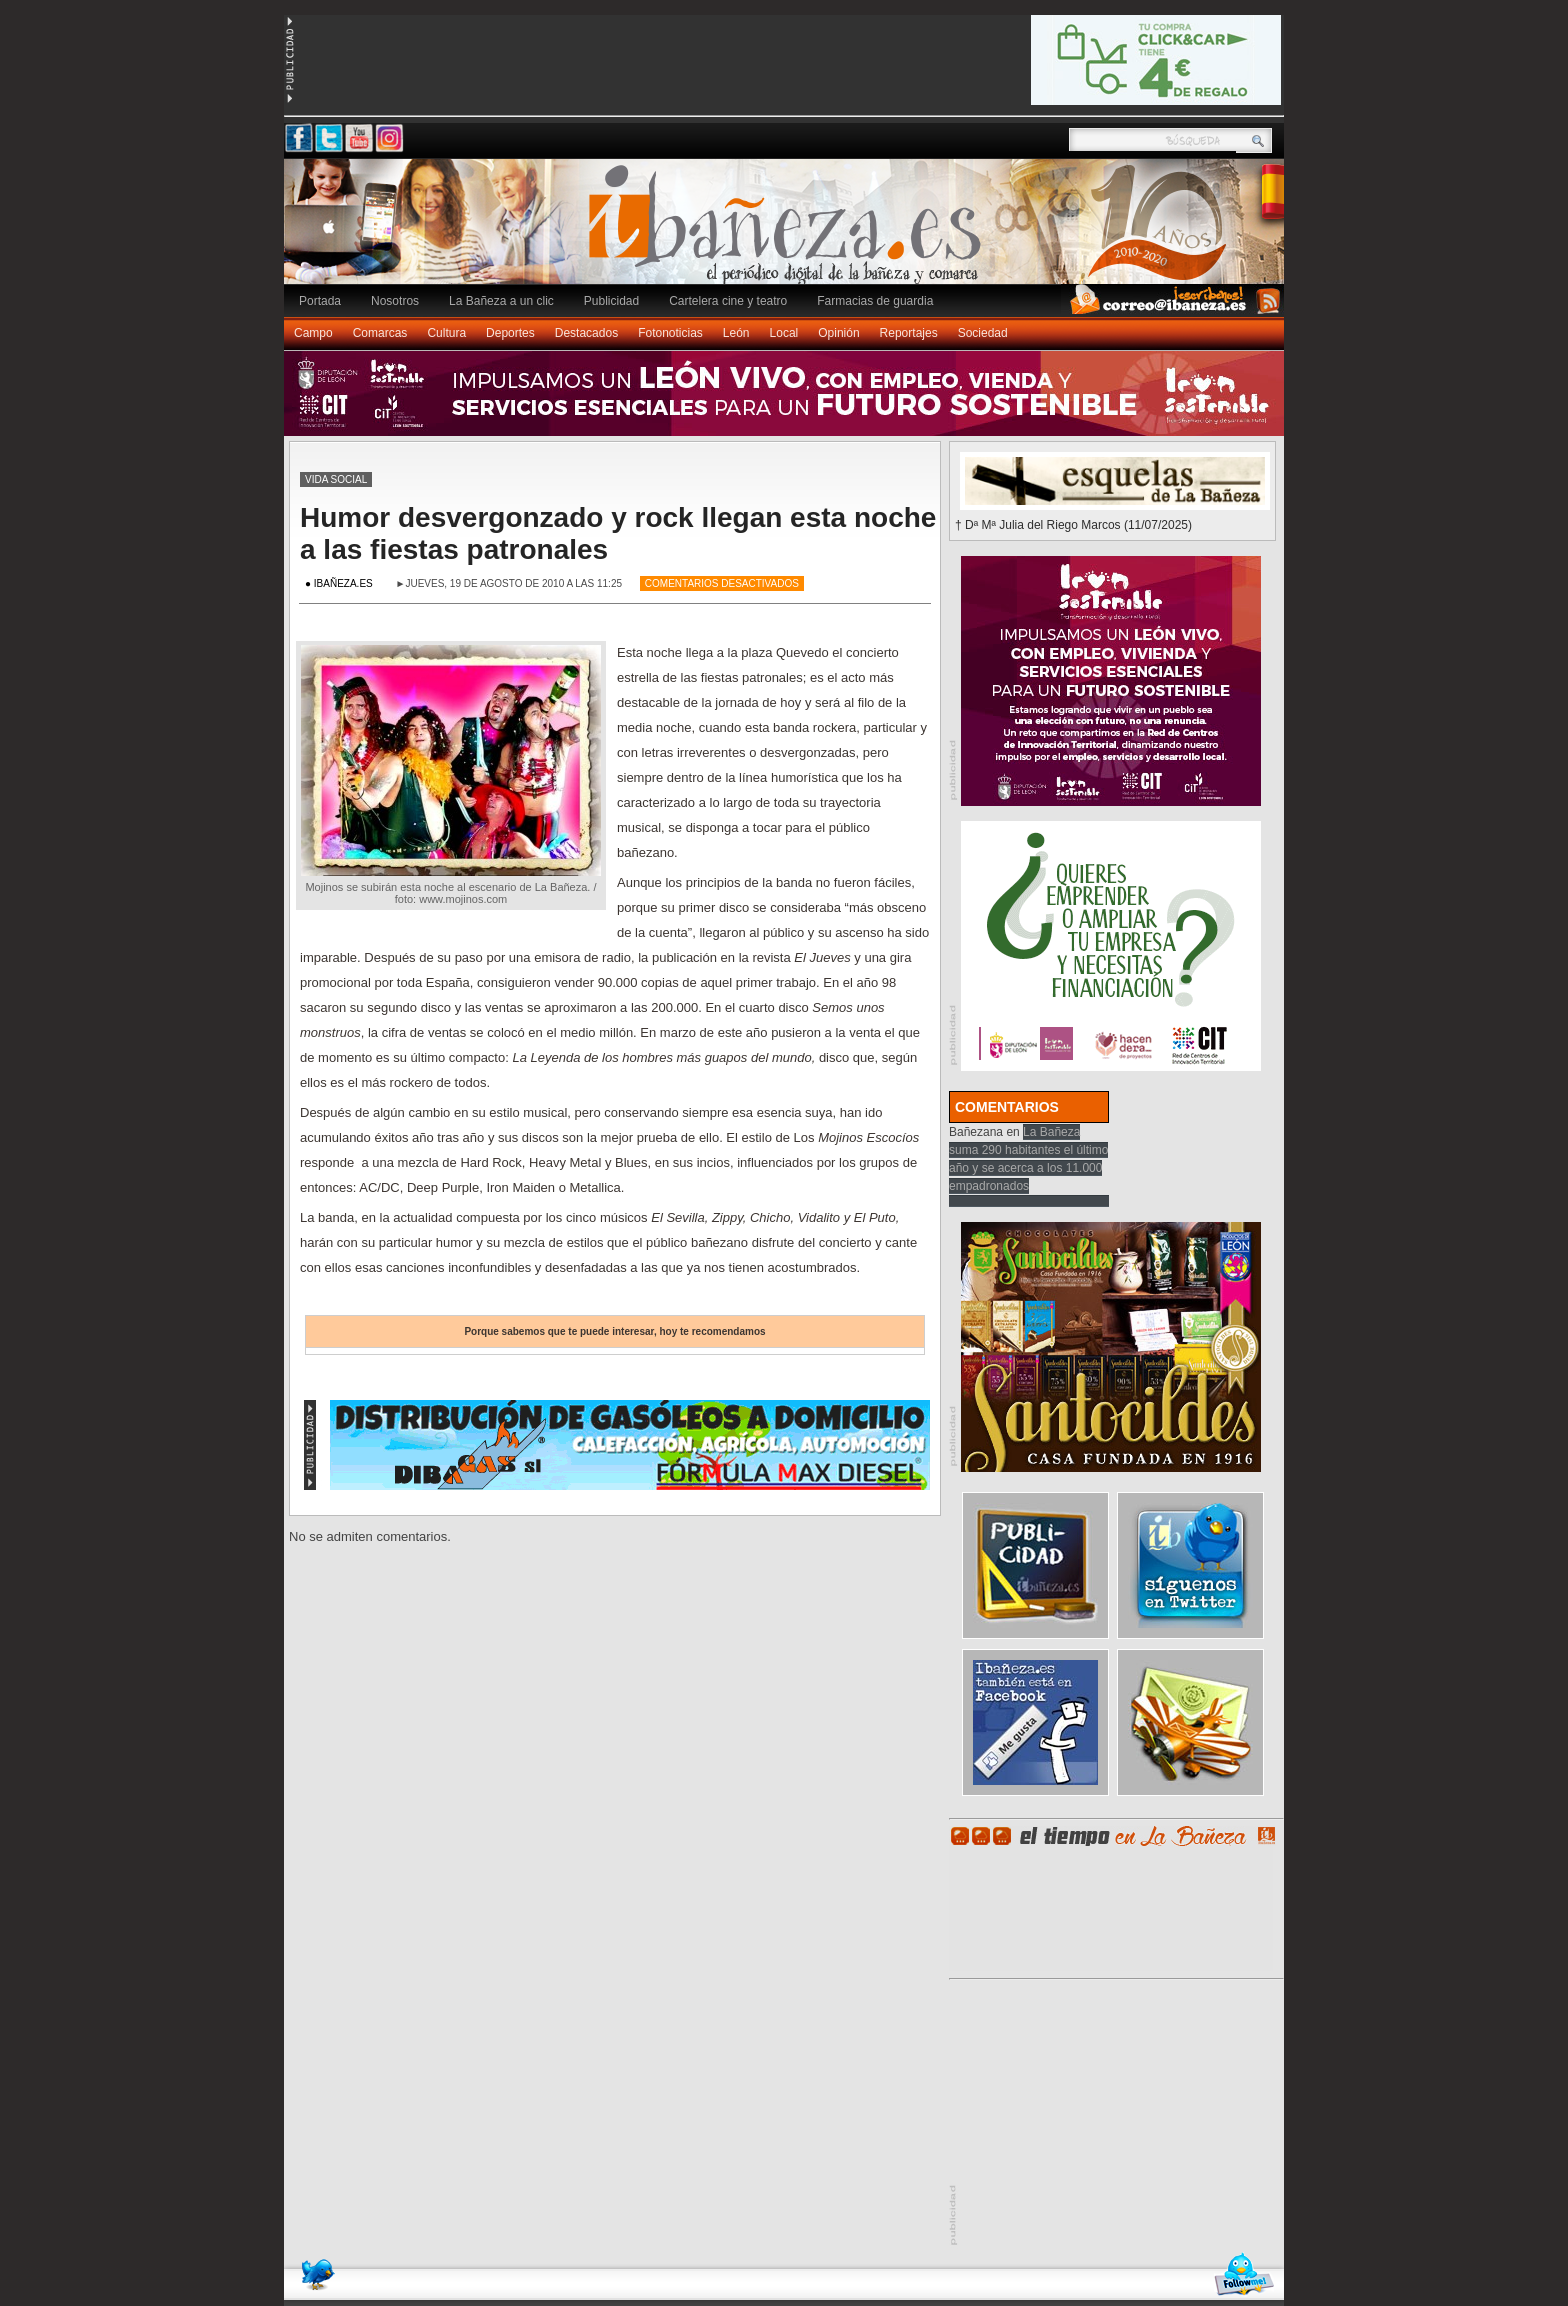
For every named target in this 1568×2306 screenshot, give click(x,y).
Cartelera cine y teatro (728, 301)
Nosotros (395, 301)
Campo (313, 333)
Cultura (446, 333)
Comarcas (380, 333)
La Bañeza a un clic (501, 301)
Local (784, 333)
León (736, 333)
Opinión (838, 333)
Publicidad (611, 301)
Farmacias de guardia (875, 301)
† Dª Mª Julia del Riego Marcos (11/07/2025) (1073, 525)
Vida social (336, 479)
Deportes (510, 333)
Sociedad (983, 333)
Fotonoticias (670, 333)
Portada (320, 301)
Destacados (586, 333)
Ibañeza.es (789, 232)
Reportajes (909, 333)
